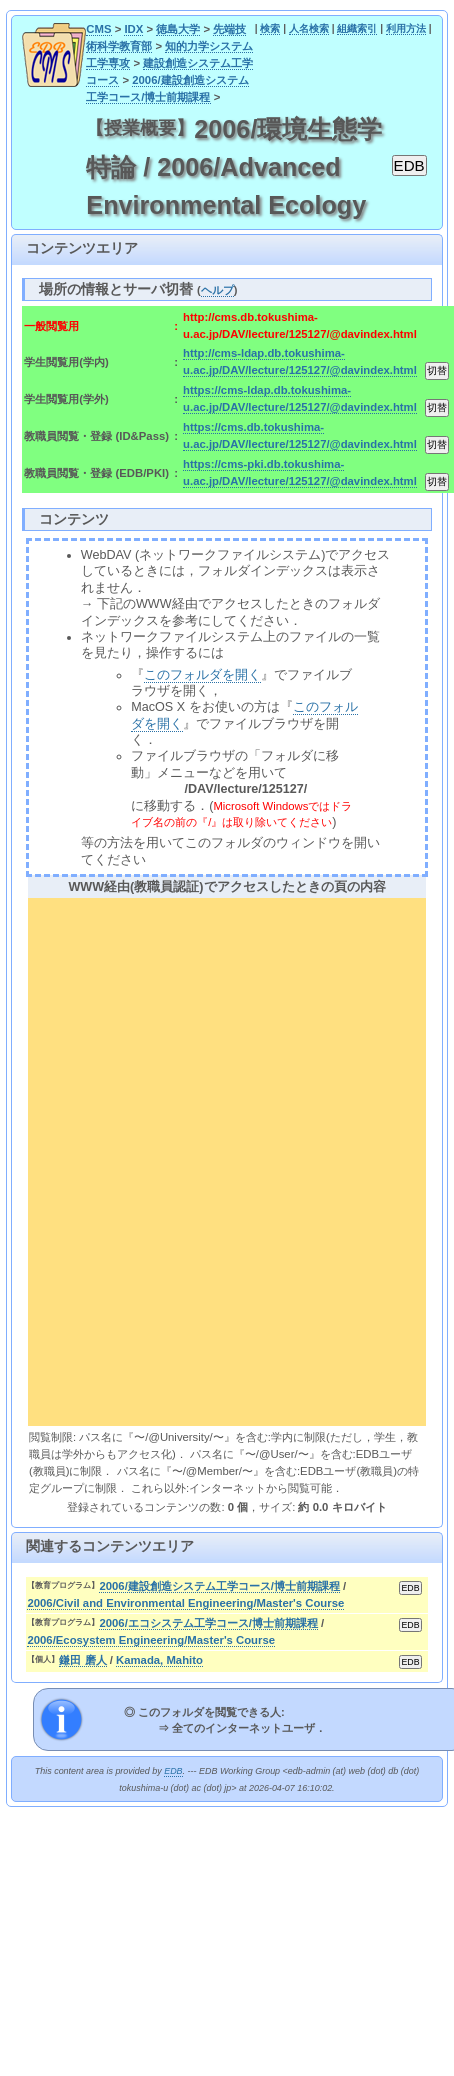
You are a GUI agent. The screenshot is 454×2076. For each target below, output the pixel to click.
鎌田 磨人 (82, 1660)
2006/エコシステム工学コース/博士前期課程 (208, 1623)
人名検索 (309, 28)
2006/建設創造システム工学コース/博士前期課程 (219, 1586)
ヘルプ (217, 290)
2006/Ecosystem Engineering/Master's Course (151, 1640)
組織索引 (357, 28)
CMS (98, 29)
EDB (173, 1771)
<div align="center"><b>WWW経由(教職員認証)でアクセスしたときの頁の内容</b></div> (227, 1159)
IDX (133, 29)
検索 (270, 28)
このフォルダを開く (202, 675)
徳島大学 (178, 29)
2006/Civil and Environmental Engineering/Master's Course (185, 1603)
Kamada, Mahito (159, 1660)
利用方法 (406, 28)
